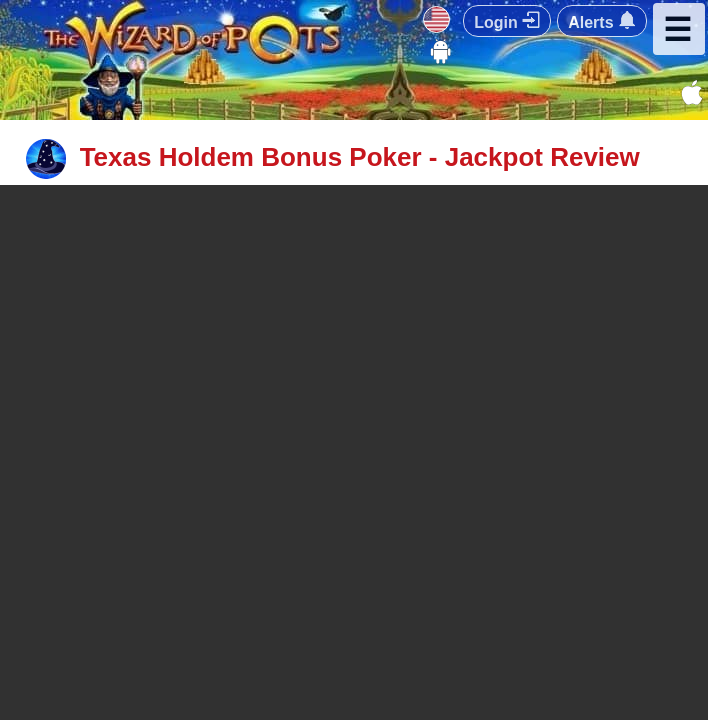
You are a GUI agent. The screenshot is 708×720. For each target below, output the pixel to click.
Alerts (602, 21)
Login (507, 21)
